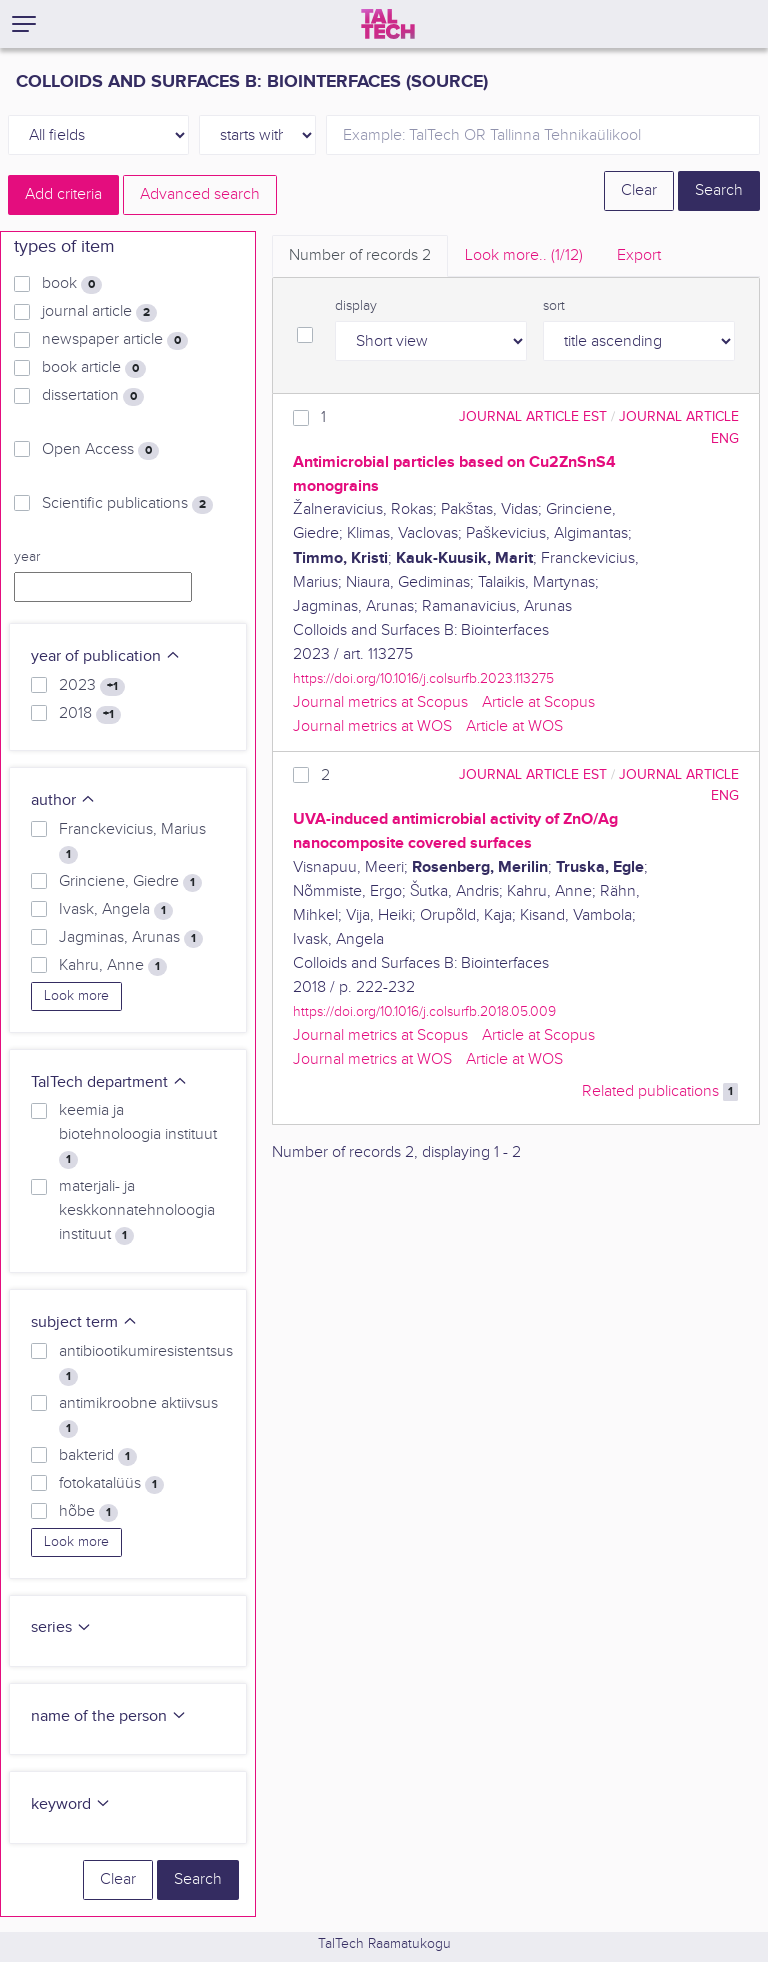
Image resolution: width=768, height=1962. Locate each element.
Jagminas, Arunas (131, 938)
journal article (99, 312)
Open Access (100, 450)
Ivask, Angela (116, 910)
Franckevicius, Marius (132, 842)
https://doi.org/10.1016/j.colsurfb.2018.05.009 (424, 1011)
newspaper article (115, 340)
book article (94, 368)
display (356, 306)
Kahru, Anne (113, 966)
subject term (84, 1322)
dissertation (93, 396)
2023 (92, 686)
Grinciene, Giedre (130, 882)
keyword (71, 1804)
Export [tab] (639, 255)
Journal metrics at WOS (372, 726)
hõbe (88, 1512)
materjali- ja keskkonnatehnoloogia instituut (137, 1211)
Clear (639, 190)
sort (554, 306)
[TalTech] (388, 24)
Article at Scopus (538, 702)
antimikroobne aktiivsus (138, 1416)
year (27, 557)
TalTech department (109, 1082)
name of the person (109, 1716)
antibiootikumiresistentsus (146, 1364)
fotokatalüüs (111, 1484)
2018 (90, 714)
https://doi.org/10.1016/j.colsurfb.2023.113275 (423, 678)
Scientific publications (127, 504)
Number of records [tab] (360, 255)
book (72, 284)
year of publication (106, 656)
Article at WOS (514, 726)
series (61, 1627)
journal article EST (533, 416)
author (63, 800)
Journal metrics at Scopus (380, 702)
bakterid (98, 1456)
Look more (76, 996)
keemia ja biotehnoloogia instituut (138, 1135)
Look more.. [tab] (524, 255)
